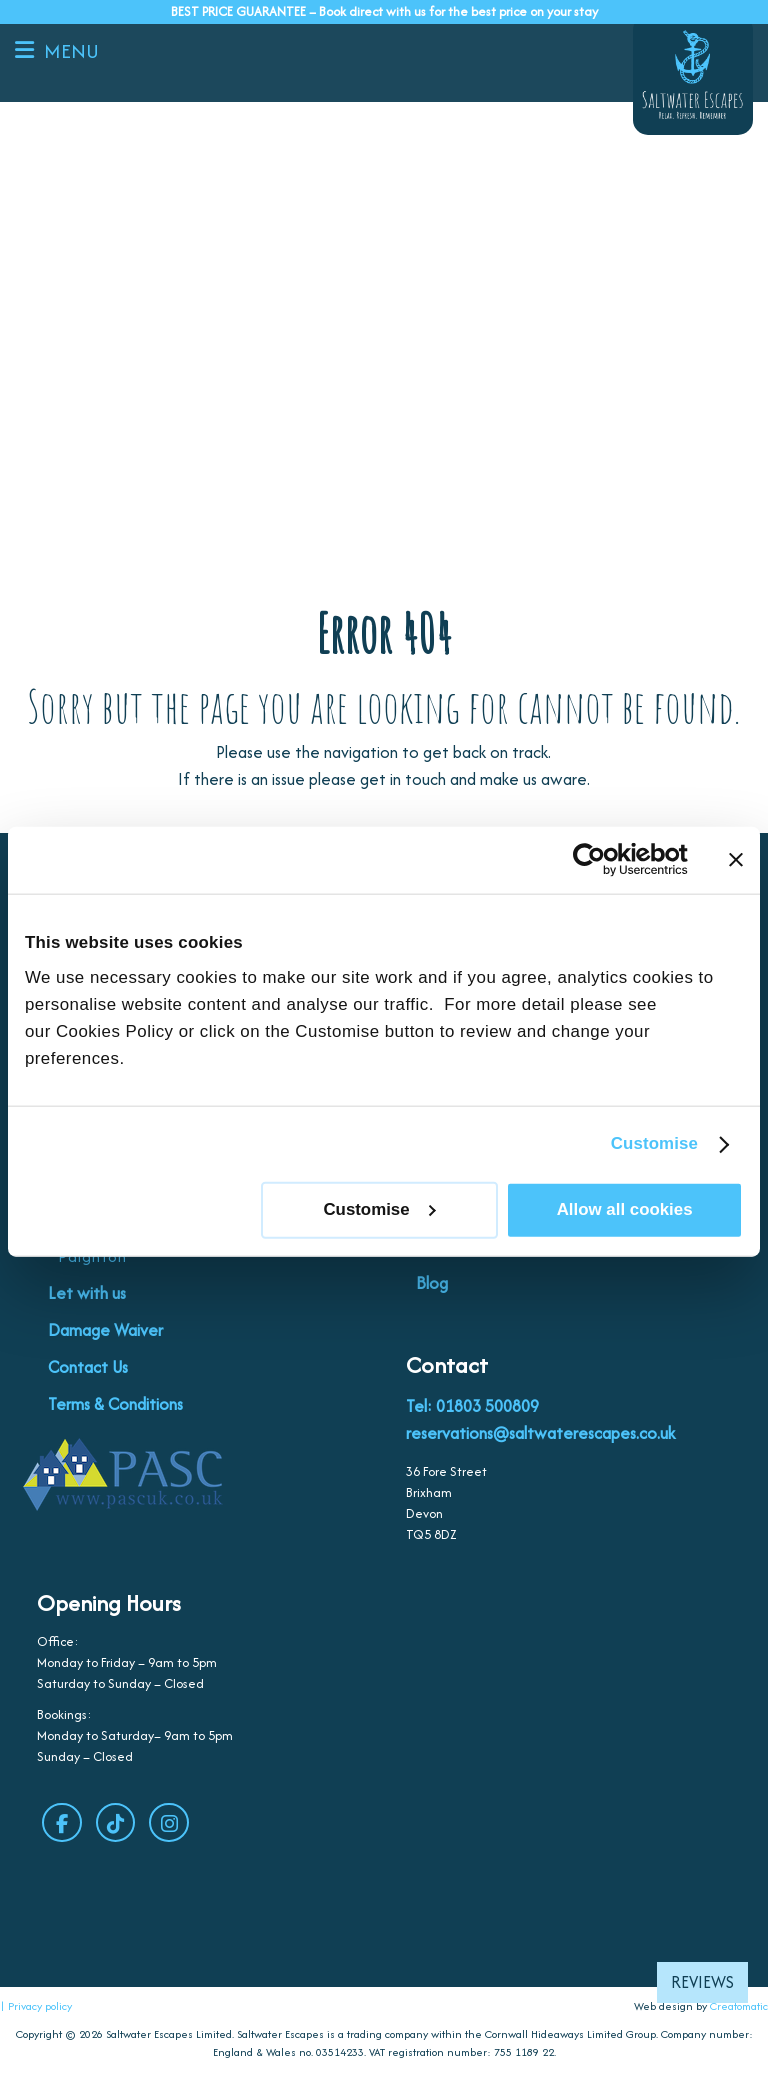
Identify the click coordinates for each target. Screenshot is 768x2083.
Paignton (92, 1257)
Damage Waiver (105, 1331)
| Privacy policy (36, 2008)
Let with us (87, 1294)
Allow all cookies (625, 1209)
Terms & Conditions (115, 1405)
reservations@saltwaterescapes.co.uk (540, 1434)
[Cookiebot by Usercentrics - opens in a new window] (600, 860)
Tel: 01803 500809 (472, 1407)
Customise (654, 1143)
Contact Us (88, 1368)
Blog (432, 1284)
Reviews (702, 1982)
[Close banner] (736, 860)
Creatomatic (739, 2008)
